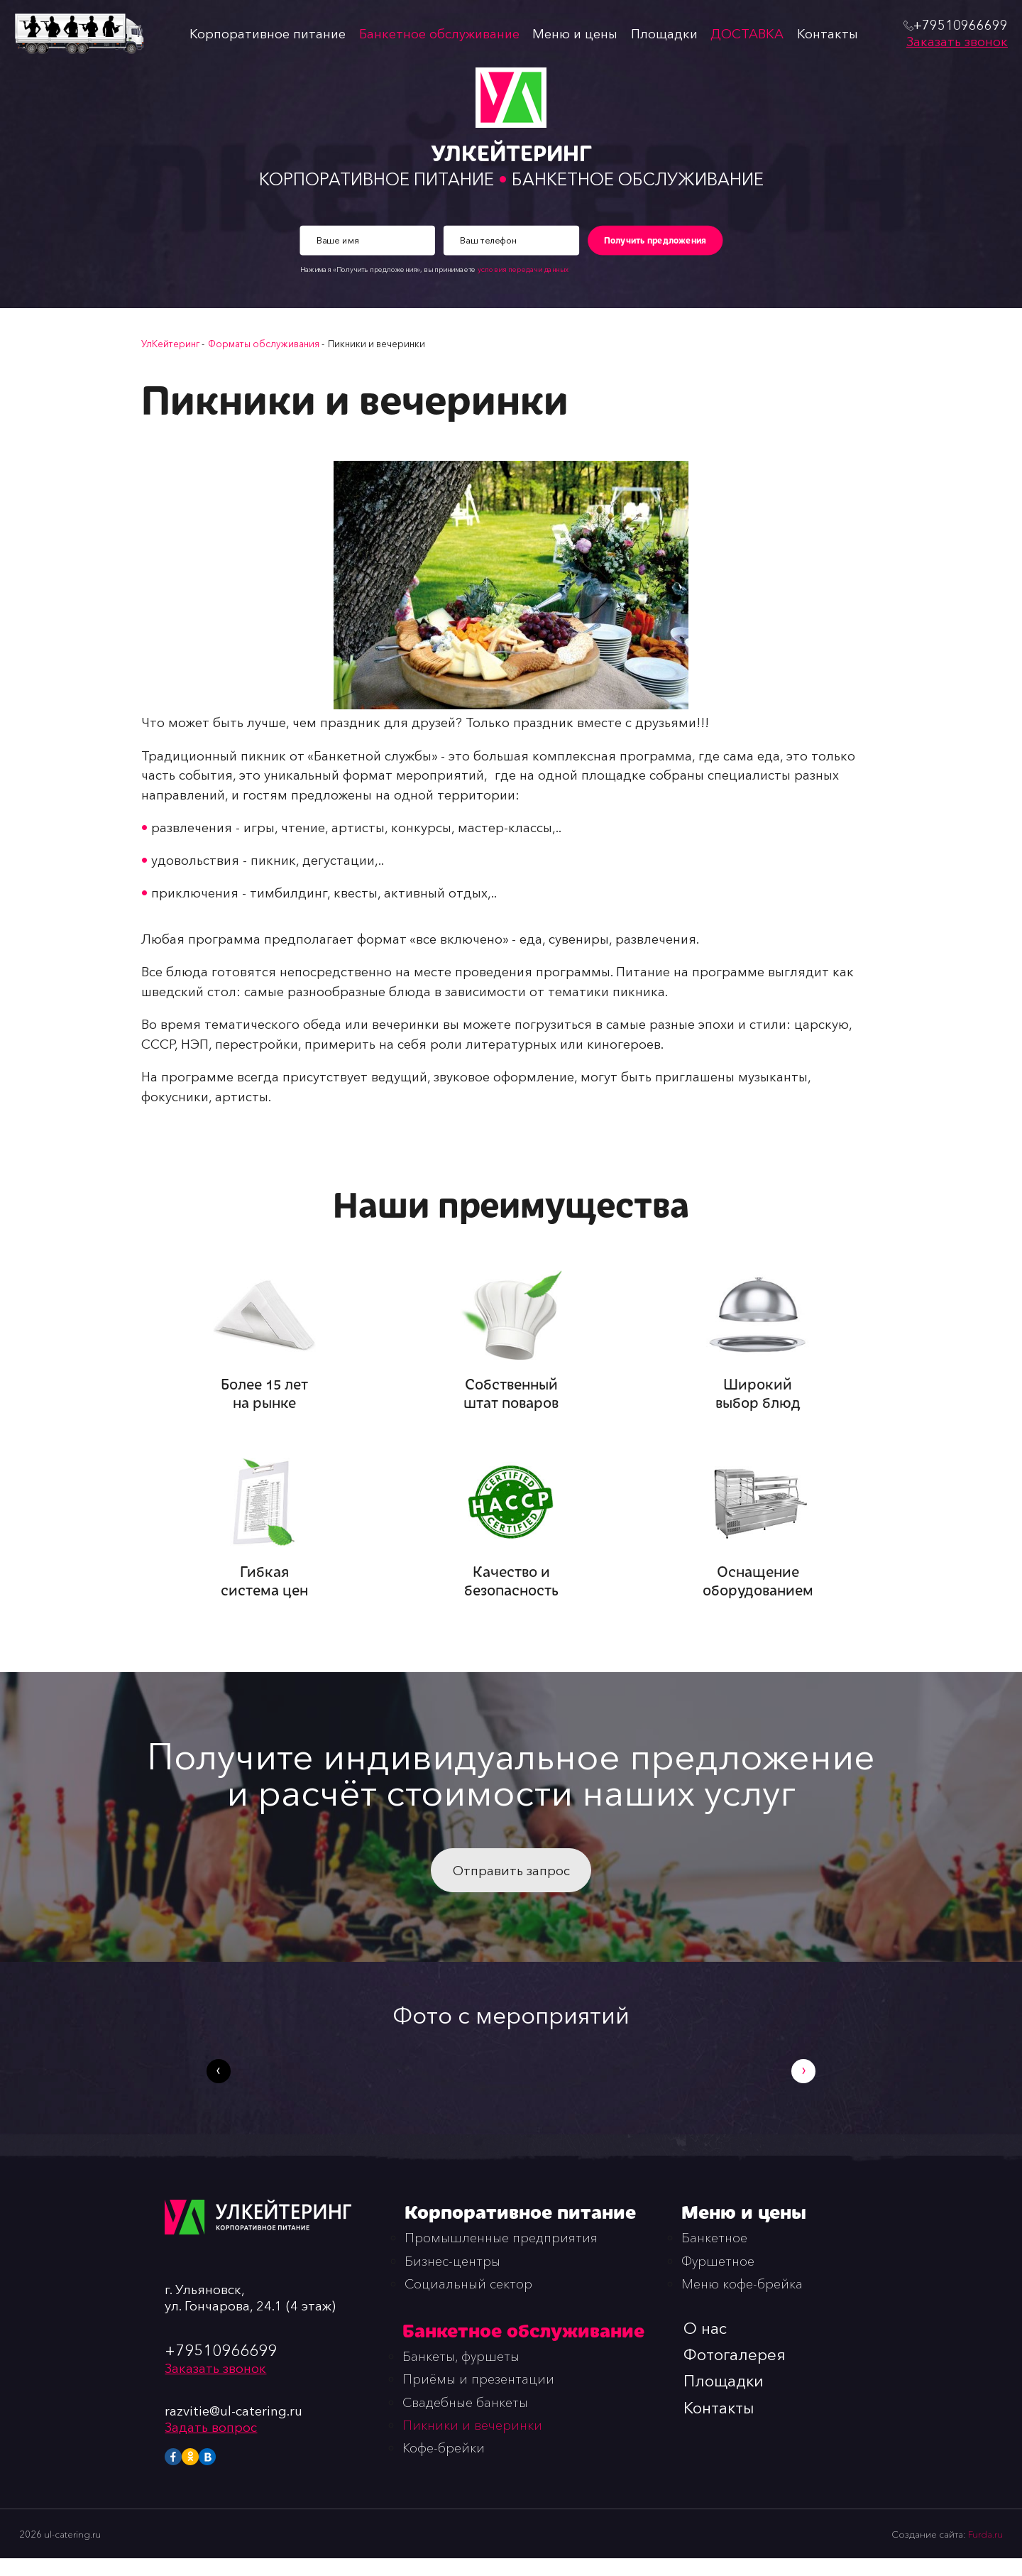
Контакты (831, 34)
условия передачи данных (521, 271)
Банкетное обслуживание (439, 34)
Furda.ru (985, 2551)
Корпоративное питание (266, 34)
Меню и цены (577, 34)
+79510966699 (221, 2367)
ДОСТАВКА (751, 34)
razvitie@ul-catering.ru (234, 2428)
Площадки (667, 34)
